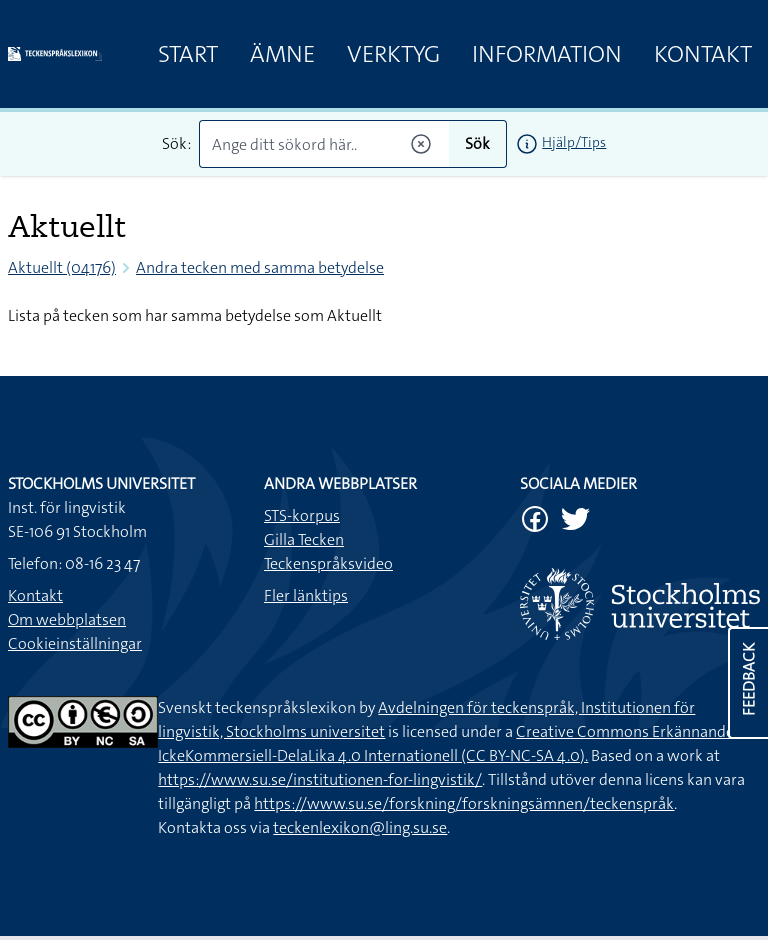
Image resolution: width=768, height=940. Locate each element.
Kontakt (703, 54)
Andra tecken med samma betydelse (260, 267)
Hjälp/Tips (574, 142)
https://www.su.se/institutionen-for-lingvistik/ (320, 779)
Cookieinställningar (75, 643)
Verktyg (393, 54)
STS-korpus (302, 515)
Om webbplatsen (67, 619)
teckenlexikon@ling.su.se (360, 827)
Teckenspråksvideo (328, 563)
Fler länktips (306, 595)
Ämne (282, 54)
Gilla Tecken (304, 539)
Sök (477, 143)
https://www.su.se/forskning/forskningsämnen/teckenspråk (464, 803)
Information (547, 54)
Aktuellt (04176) (62, 267)
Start (188, 54)
